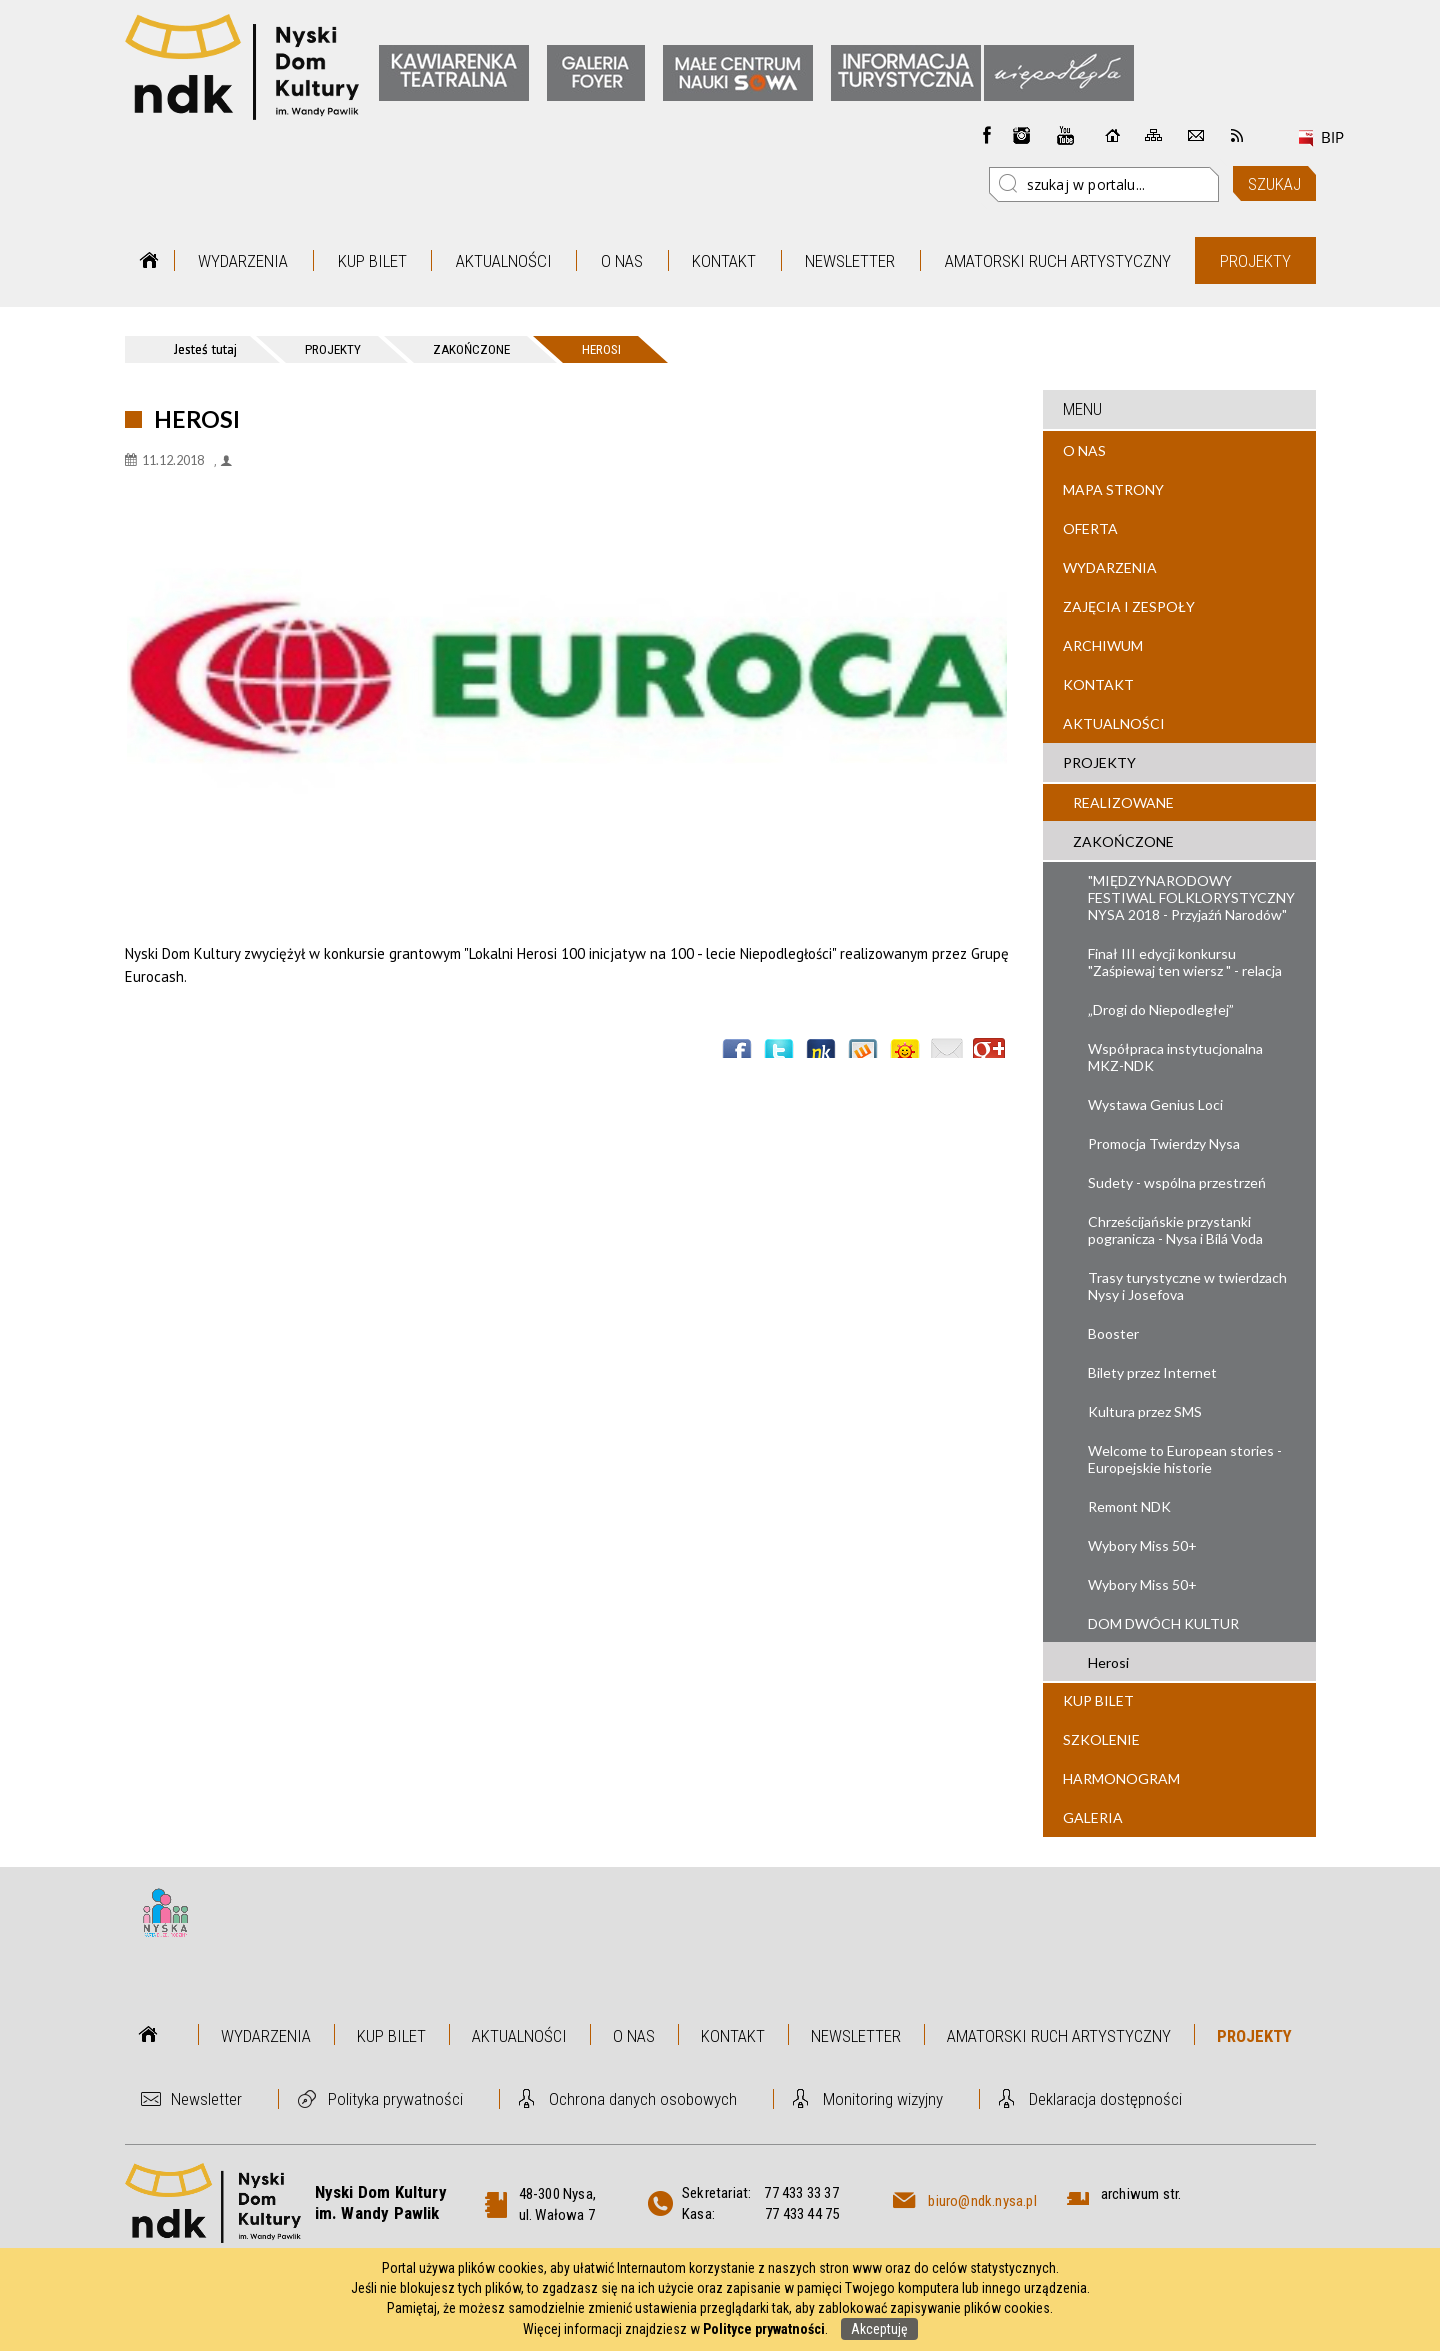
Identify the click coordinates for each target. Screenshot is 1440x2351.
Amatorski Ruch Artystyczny (1058, 261)
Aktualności (504, 261)
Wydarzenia (243, 261)
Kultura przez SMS (1145, 1411)
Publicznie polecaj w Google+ (989, 1054)
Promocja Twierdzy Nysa (1164, 1143)
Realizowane (1123, 802)
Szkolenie (1101, 1739)
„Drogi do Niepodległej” (1161, 1009)
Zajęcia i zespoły (1129, 606)
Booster (1113, 1333)
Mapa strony (1113, 489)
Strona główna (149, 260)
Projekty (1255, 261)
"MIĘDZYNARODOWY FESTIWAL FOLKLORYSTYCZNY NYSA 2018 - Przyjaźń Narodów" (1191, 897)
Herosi (1108, 1662)
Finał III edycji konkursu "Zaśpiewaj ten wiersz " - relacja (1185, 962)
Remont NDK (1129, 1506)
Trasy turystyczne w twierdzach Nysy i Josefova (1187, 1286)
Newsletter (850, 261)
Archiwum (1103, 645)
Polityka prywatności (395, 2099)
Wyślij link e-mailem (947, 1054)
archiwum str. (1141, 2194)
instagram (1022, 135)
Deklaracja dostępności (1105, 2099)
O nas (622, 261)
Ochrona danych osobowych (643, 2099)
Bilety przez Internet (1152, 1372)
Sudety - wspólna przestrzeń (1177, 1182)
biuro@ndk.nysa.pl (982, 2201)
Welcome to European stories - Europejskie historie (1185, 1459)
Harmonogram (1121, 1778)
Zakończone (1123, 841)
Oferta (1090, 528)
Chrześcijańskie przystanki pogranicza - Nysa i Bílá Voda (1175, 1230)
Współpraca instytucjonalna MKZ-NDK (1175, 1057)
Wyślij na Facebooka (737, 1054)
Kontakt (724, 261)
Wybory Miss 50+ (1142, 1545)
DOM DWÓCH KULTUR (1163, 1623)
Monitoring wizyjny (883, 2099)
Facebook (987, 135)
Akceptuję (879, 2329)
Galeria (1093, 1817)
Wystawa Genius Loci (1155, 1104)
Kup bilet (372, 261)
